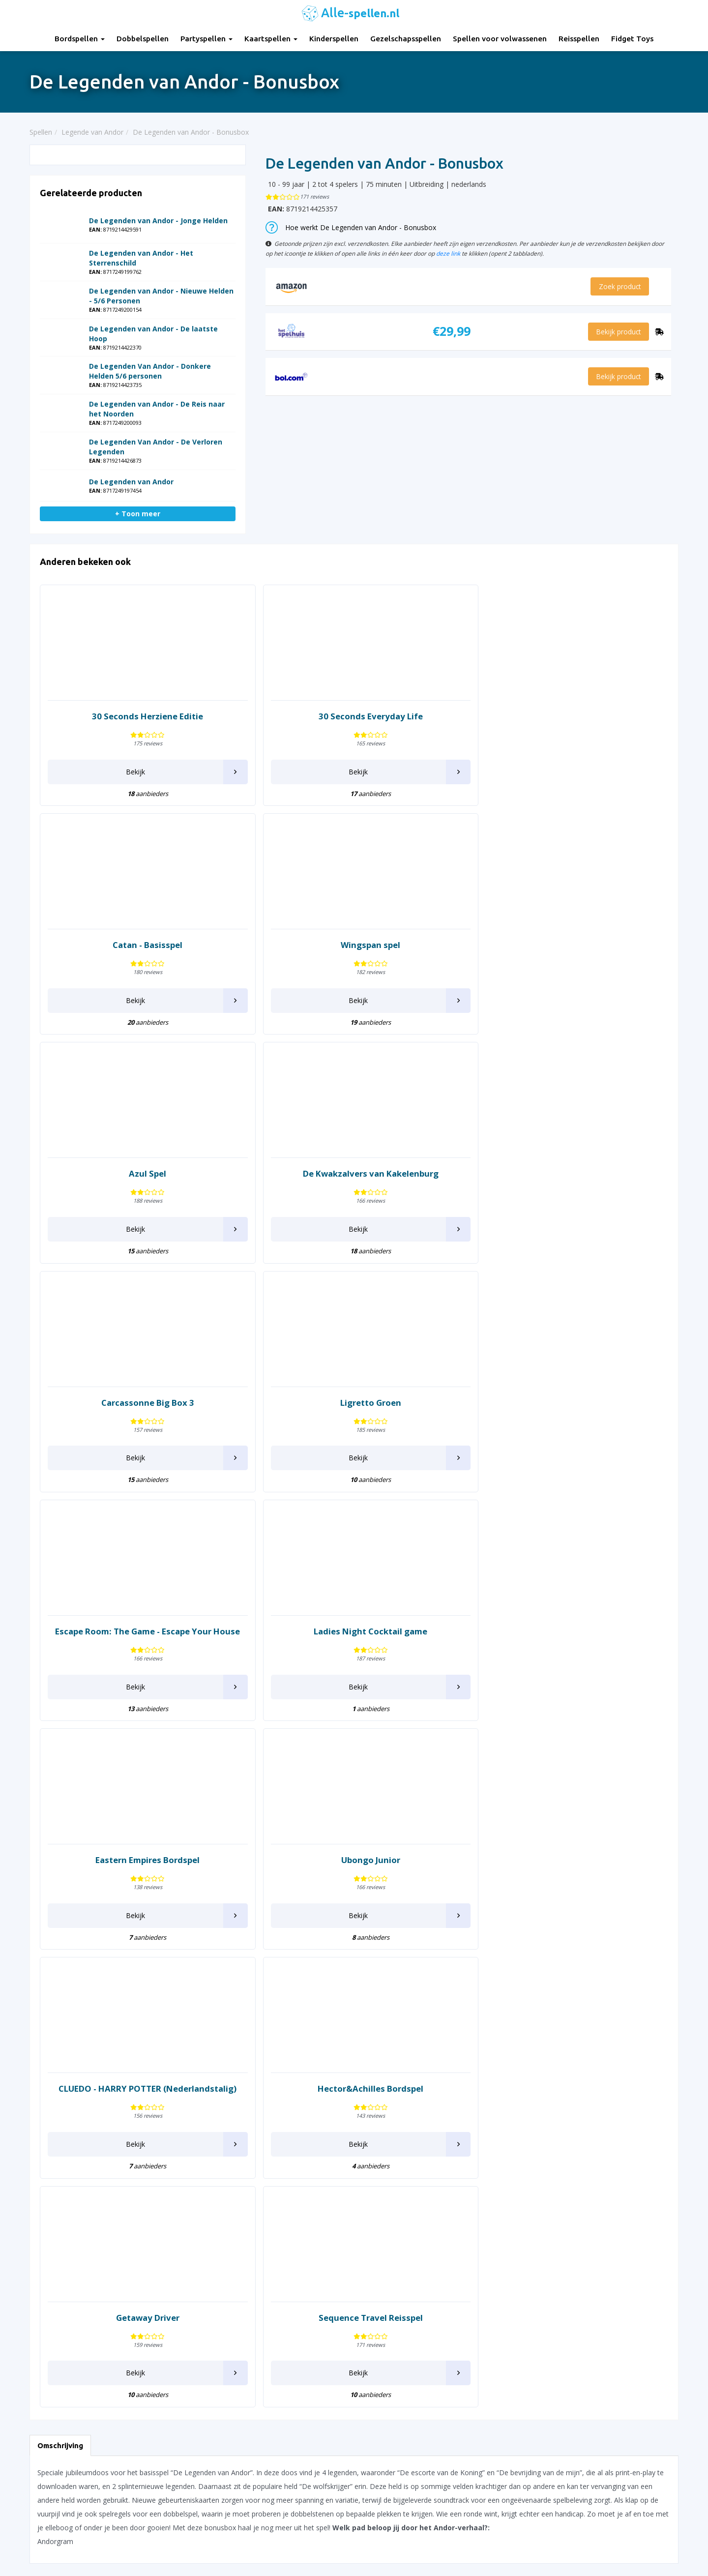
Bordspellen (80, 38)
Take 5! (434, 2300)
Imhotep (174, 2214)
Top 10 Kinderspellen (561, 2422)
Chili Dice (44, 2197)
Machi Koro (310, 2156)
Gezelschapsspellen (405, 38)
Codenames (49, 2236)
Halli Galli (175, 2182)
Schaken (436, 2198)
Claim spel (46, 2216)
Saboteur (437, 2179)
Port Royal (439, 2021)
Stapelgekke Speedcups (460, 2267)
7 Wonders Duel (55, 2050)
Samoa (434, 2188)
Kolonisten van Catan (326, 2031)
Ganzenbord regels (391, 2434)
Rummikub (440, 2146)
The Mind (569, 2021)
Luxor (301, 2123)
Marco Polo (310, 2175)
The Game (571, 2011)
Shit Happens (444, 2238)
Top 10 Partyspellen (559, 2459)
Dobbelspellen (143, 38)
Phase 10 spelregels (393, 2520)
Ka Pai (171, 2299)
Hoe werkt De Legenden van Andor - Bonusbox (351, 227)
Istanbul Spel (181, 2234)
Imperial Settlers (186, 2224)
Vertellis (566, 2156)
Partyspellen (206, 38)
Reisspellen (579, 38)
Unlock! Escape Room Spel (596, 2113)
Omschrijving (60, 1566)
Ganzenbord (180, 2149)
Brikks (39, 2155)
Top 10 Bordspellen (559, 2397)
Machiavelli (309, 2165)
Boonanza (46, 2145)
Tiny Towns (572, 2061)
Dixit (37, 2299)
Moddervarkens (317, 2195)
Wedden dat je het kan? (591, 2198)
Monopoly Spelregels (394, 2496)
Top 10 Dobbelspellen (562, 2434)
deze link (448, 253)
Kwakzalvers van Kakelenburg (339, 2051)
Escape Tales (182, 2054)
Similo (432, 2247)
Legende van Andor (323, 2094)
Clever (39, 2226)
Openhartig (309, 2247)
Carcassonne (50, 2187)
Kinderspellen (333, 38)
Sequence (438, 2218)
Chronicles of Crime (61, 2207)
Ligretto (304, 2103)
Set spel (435, 2228)
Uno (560, 2123)
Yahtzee (567, 2280)
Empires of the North (194, 2035)
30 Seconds (48, 2017)
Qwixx (432, 2064)
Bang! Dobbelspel (58, 2115)
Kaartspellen (270, 38)
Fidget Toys (632, 38)
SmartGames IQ (448, 2257)
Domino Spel (181, 2002)
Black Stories (50, 2135)
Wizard (565, 2247)
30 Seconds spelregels (396, 2397)
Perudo (303, 2300)
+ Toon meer (137, 513)
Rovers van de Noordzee (462, 2136)
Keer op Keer (313, 2002)
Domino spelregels (391, 2471)
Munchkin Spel (315, 2215)
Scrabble (436, 2208)
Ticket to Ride (576, 2031)
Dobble (41, 2308)
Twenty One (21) (580, 2070)
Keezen (304, 2011)
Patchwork (309, 2290)
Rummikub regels (388, 2410)
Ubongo (567, 2103)
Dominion (45, 2318)
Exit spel (174, 2074)
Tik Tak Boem (576, 2041)
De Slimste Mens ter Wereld (74, 2289)
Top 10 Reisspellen (558, 2471)
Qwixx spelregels (387, 2483)
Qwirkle (434, 2054)
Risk (429, 2126)
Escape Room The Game (200, 2044)
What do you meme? (587, 2218)
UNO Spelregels (386, 2422)
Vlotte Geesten (577, 2165)
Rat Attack (439, 2106)
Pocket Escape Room (457, 2011)
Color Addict (49, 2246)
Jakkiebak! (176, 2267)
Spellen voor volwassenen (500, 38)
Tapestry (437, 2309)
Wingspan (569, 2238)
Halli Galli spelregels (392, 2447)
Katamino (176, 2309)
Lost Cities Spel (316, 2113)
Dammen (44, 2279)
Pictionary (308, 2309)
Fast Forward (182, 2116)
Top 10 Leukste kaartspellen (573, 2447)
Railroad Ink (441, 2097)
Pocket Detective (450, 2002)
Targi (562, 2002)
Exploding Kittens (188, 2084)
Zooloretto (571, 2312)
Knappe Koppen (317, 2021)
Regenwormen (446, 2116)
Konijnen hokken (318, 2041)
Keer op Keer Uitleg (392, 2508)
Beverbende (49, 2125)
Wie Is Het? (572, 2228)
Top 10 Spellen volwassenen (573, 2483)
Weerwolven (573, 2208)
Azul (36, 2083)
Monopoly (308, 2205)
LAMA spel (309, 2084)
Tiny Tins (568, 2051)
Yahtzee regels (384, 2459)
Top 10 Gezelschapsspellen (571, 2410)
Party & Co (309, 2280)
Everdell (173, 2064)
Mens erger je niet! (322, 2185)
